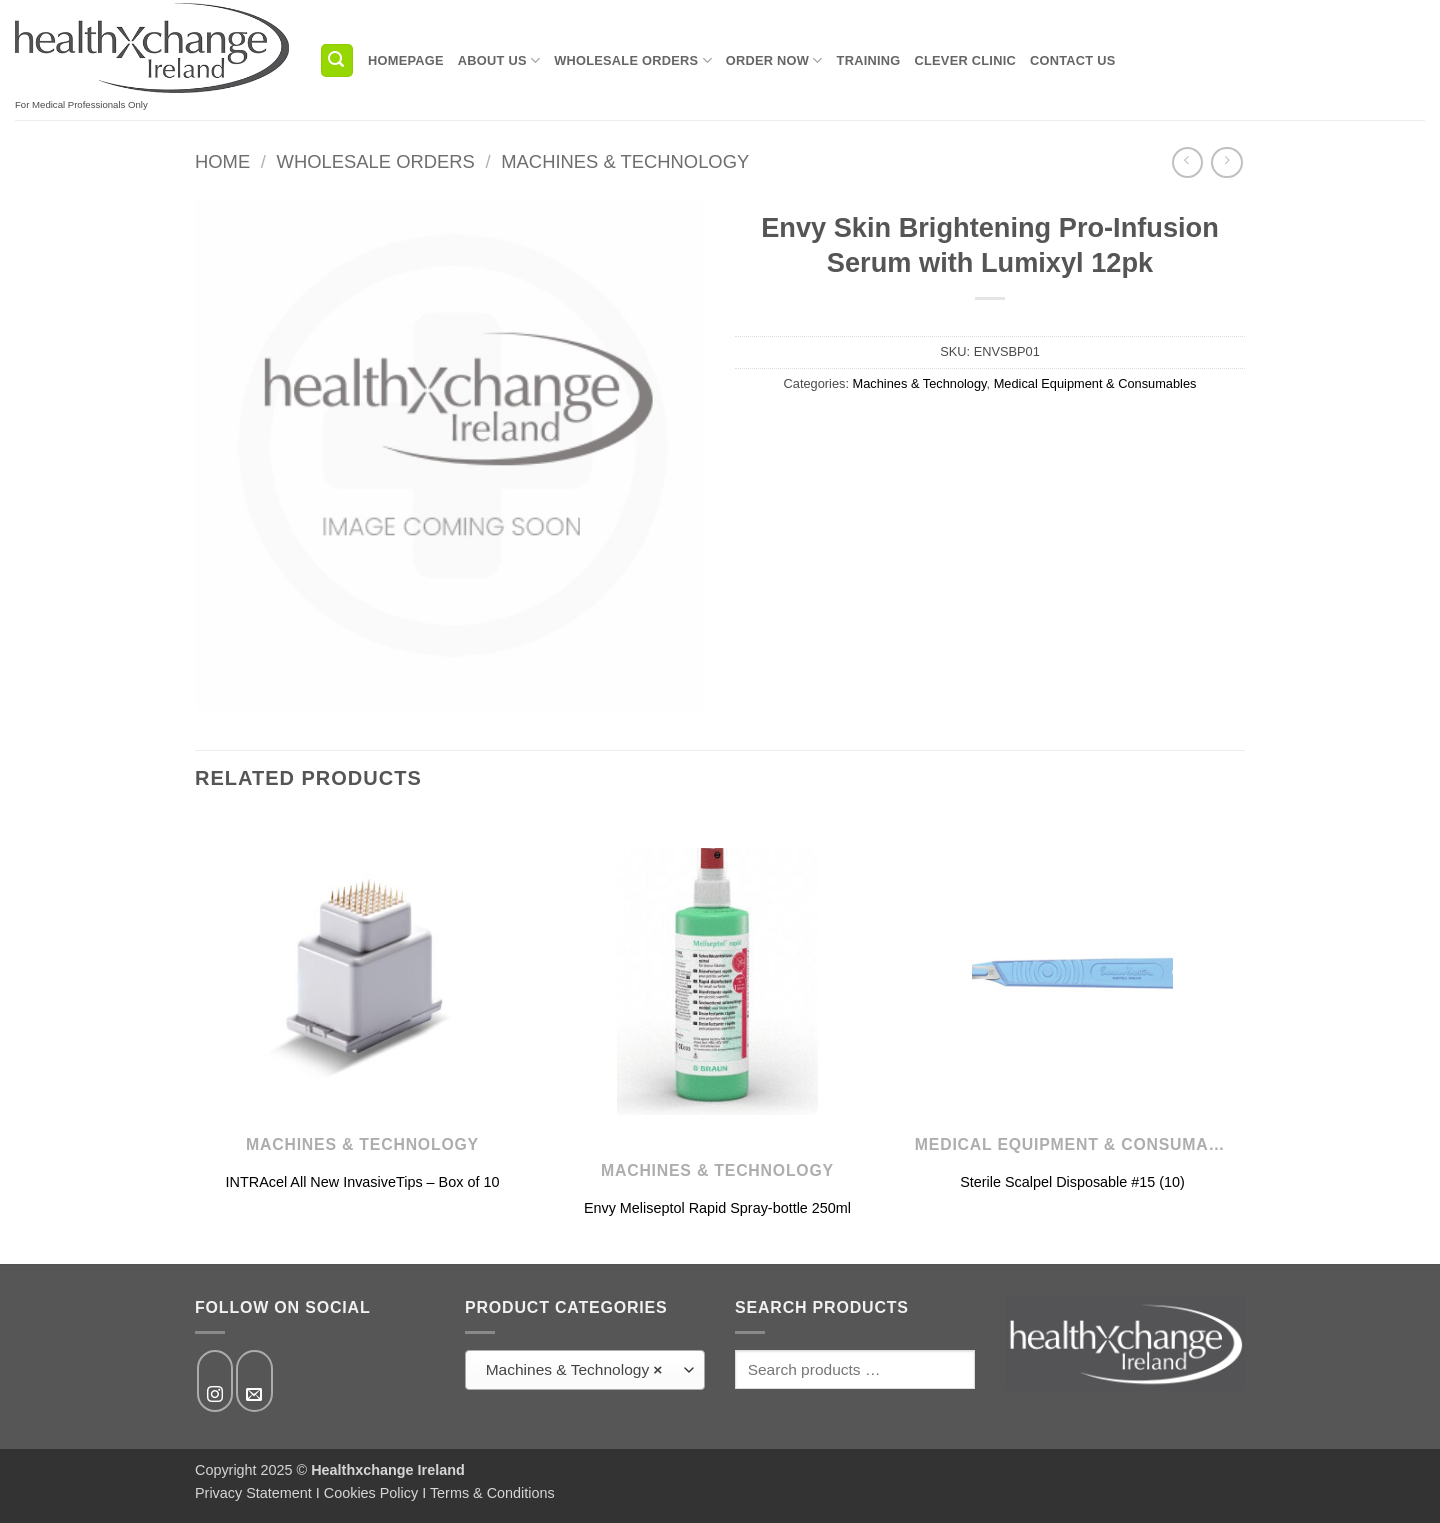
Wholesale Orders (633, 60)
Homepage (406, 60)
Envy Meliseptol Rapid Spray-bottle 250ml (717, 1208)
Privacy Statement (253, 1493)
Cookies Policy (371, 1493)
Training (869, 60)
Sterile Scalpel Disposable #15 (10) (1072, 1182)
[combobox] (585, 1370)
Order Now (774, 60)
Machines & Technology (625, 161)
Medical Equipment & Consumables (1095, 383)
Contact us (1073, 60)
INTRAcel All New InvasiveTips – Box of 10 (363, 1182)
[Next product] (1187, 162)
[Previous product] (1226, 162)
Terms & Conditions (492, 1493)
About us (499, 60)
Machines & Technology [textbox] (574, 1370)
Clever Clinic (965, 60)
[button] (337, 60)
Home (222, 161)
